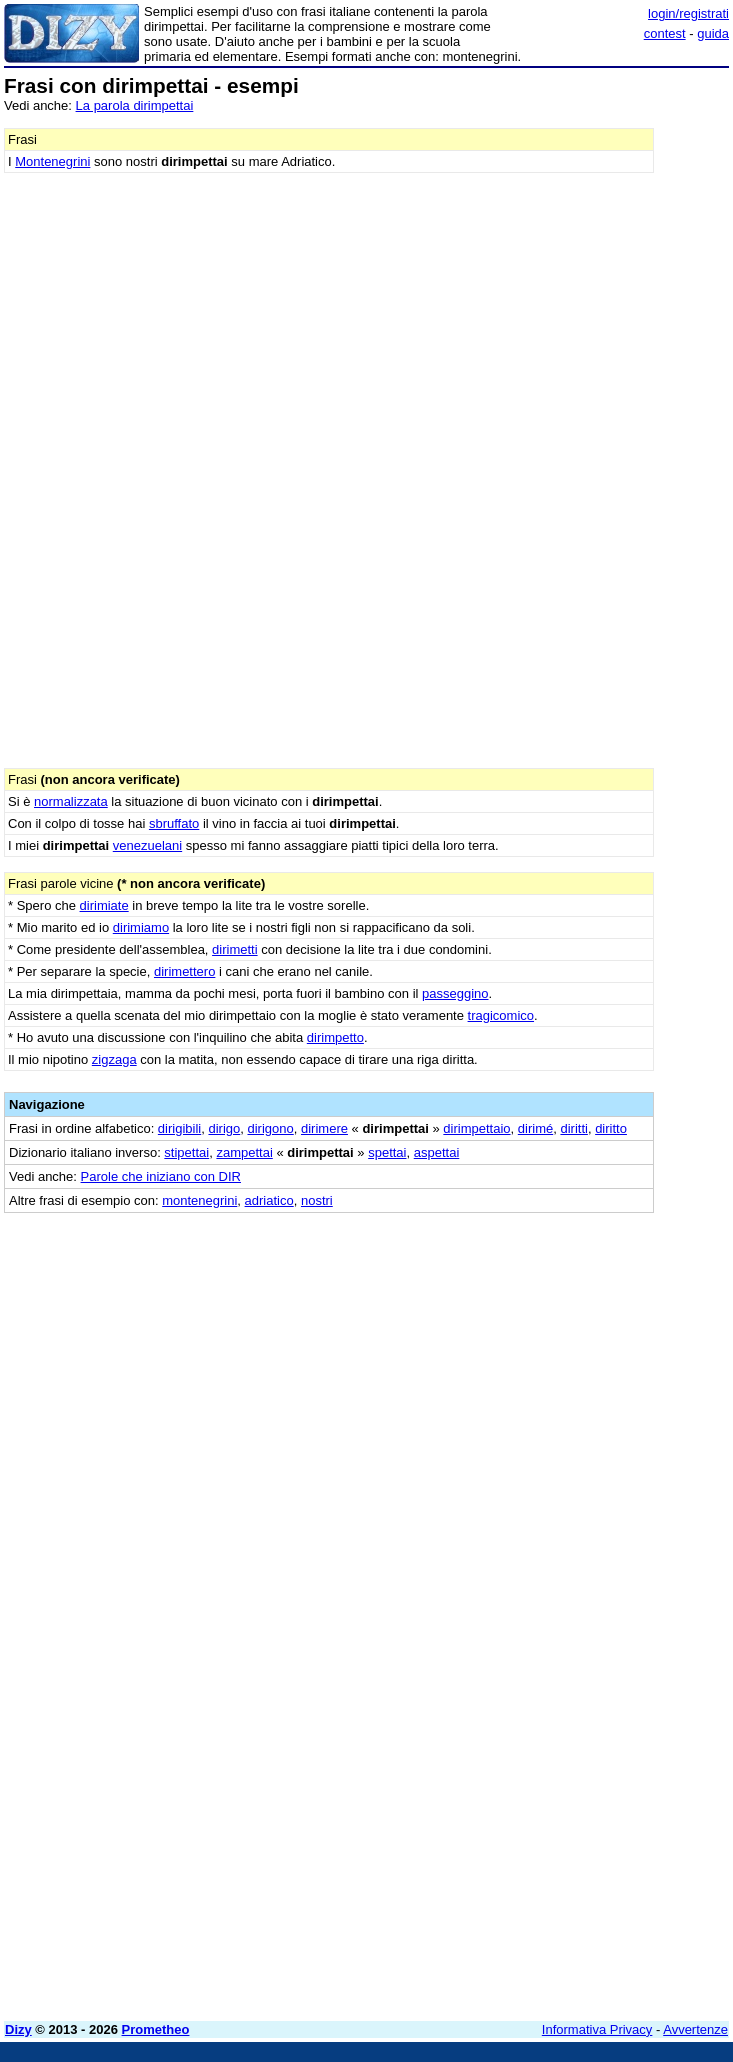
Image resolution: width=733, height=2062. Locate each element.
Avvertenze (695, 2029)
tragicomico (501, 1015)
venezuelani (147, 845)
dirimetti (235, 949)
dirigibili (179, 1128)
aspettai (437, 1152)
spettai (387, 1152)
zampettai (244, 1152)
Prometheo (156, 2029)
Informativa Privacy (597, 2029)
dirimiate (104, 905)
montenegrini (199, 1200)
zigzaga (114, 1059)
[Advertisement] (579, 1338)
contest (665, 33)
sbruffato (174, 823)
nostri (317, 1200)
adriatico (269, 1200)
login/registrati (688, 13)
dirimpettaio (476, 1128)
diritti (573, 1128)
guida (713, 33)
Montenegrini (52, 161)
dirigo (224, 1128)
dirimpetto (335, 1037)
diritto (611, 1128)
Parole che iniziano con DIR (161, 1176)
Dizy (18, 2029)
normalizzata (71, 801)
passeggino (455, 993)
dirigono (270, 1128)
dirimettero (184, 971)
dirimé (535, 1128)
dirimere (324, 1128)
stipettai (186, 1152)
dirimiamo (141, 927)
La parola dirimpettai (135, 105)
